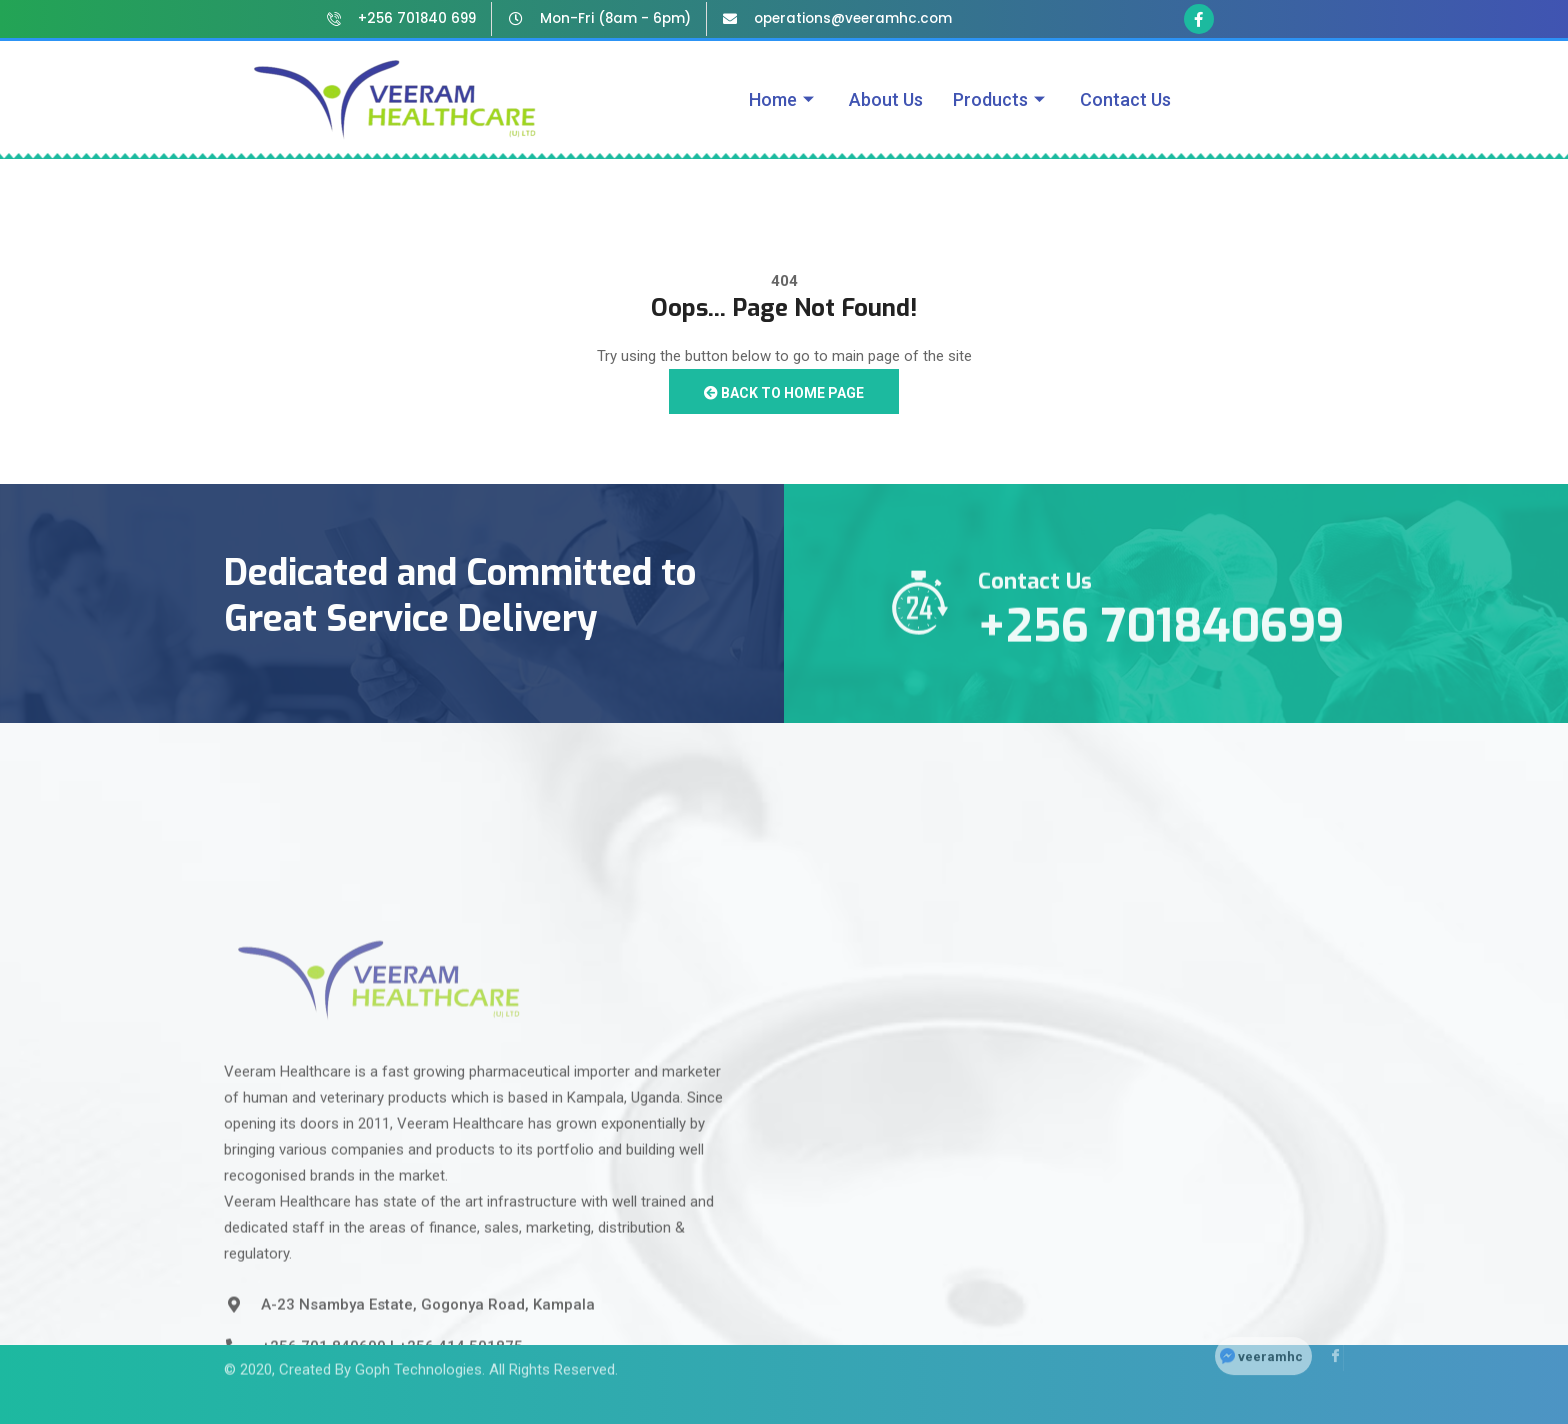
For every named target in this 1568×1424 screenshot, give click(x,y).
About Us (886, 99)
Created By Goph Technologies (380, 1339)
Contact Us (1125, 99)
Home (784, 99)
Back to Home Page (784, 393)
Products (1001, 99)
